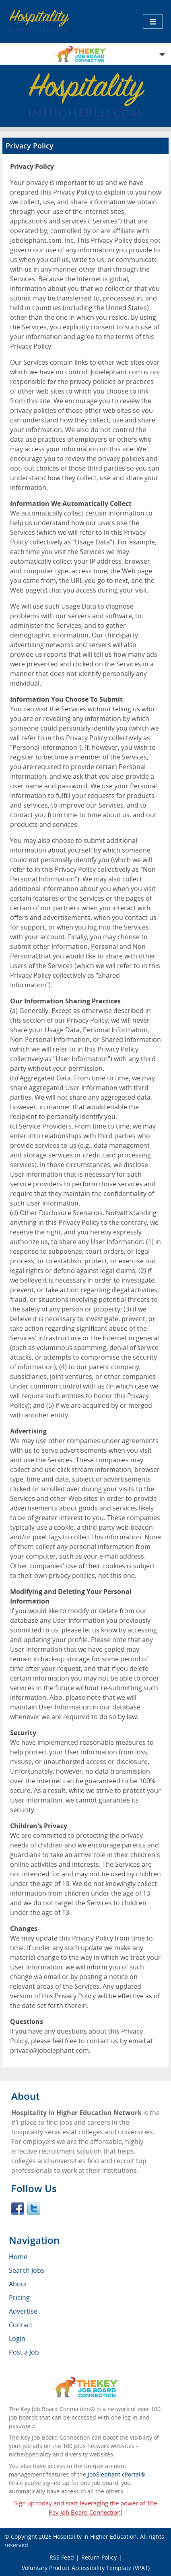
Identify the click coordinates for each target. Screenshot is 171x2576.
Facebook (17, 2208)
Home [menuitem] (18, 2256)
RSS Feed (61, 2557)
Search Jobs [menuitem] (26, 2270)
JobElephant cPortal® (116, 2474)
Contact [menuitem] (21, 2324)
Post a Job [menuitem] (24, 2352)
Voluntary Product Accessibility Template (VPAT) (86, 2568)
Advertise (23, 2311)
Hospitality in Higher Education (95, 2536)
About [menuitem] (18, 2284)
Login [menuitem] (17, 2338)
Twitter (33, 2208)
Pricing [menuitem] (19, 2297)
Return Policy (99, 2557)
